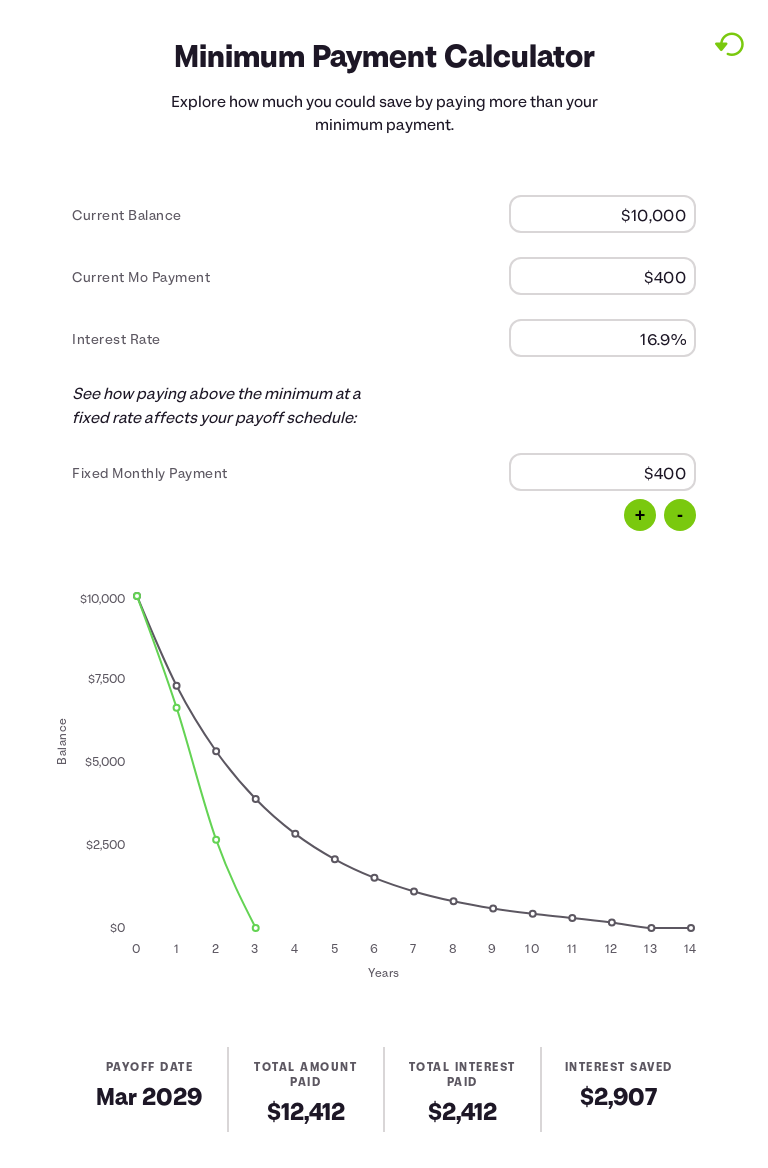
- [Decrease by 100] (680, 515)
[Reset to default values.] (728, 44)
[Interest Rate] (602, 338)
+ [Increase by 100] (640, 515)
